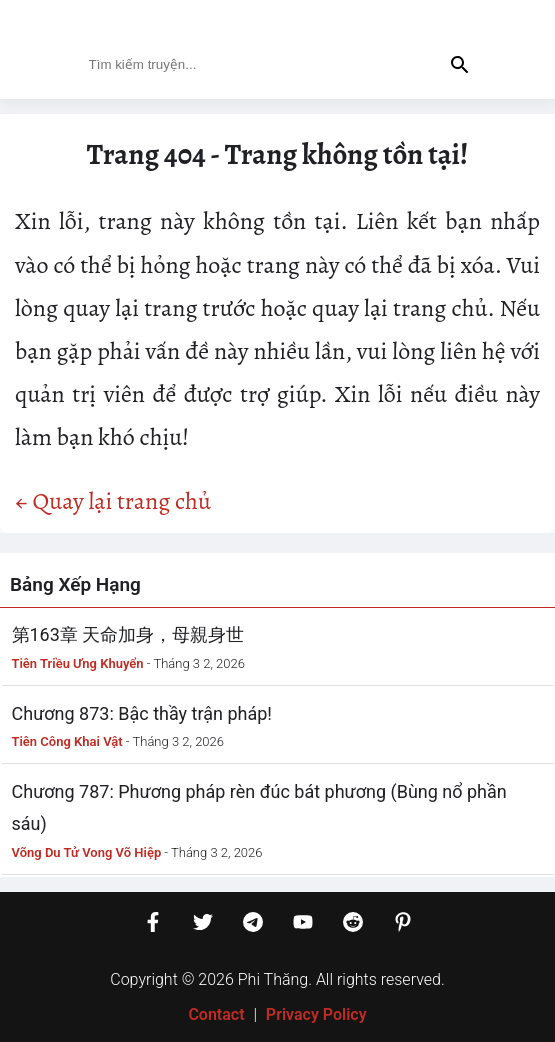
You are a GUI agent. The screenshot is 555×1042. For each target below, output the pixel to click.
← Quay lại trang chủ (113, 501)
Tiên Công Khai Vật (67, 741)
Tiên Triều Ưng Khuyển (78, 663)
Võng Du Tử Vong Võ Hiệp (87, 852)
